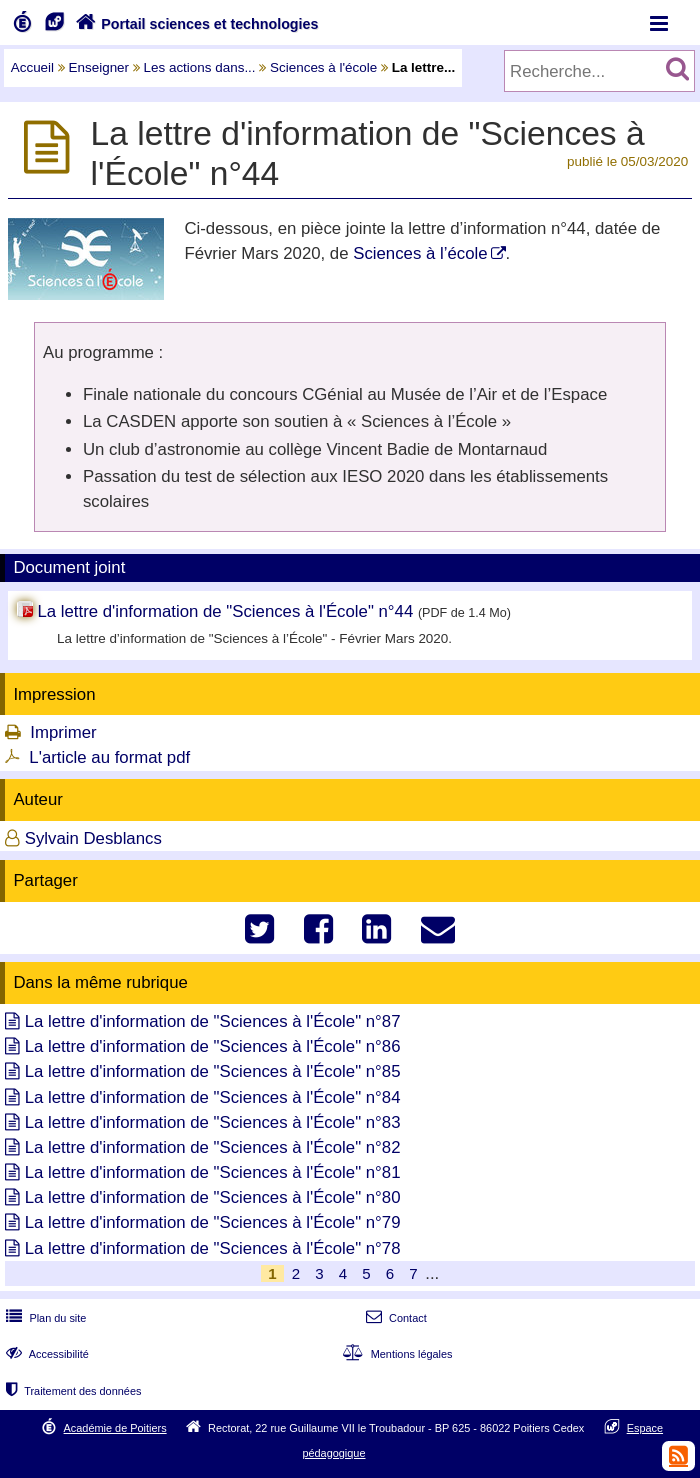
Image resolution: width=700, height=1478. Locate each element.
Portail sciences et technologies (195, 24)
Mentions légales (395, 1354)
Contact (394, 1318)
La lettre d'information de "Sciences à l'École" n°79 (213, 1222)
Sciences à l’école (420, 253)
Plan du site (44, 1318)
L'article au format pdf (109, 757)
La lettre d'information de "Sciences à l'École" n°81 (213, 1172)
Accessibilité (45, 1354)
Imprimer (63, 732)
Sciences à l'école (323, 67)
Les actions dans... (200, 67)
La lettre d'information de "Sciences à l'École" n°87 (213, 1021)
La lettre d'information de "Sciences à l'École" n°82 (213, 1147)
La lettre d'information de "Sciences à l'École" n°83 (213, 1122)
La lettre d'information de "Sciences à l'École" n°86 (213, 1046)
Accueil (32, 67)
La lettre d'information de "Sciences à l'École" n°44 (225, 611)
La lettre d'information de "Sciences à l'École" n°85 (213, 1071)
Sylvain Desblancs (93, 838)
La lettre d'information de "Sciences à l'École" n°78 (213, 1248)
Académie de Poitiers (115, 1428)
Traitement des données (71, 1391)
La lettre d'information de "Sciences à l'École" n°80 (213, 1197)
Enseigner (99, 67)
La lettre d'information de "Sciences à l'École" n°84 (213, 1097)
